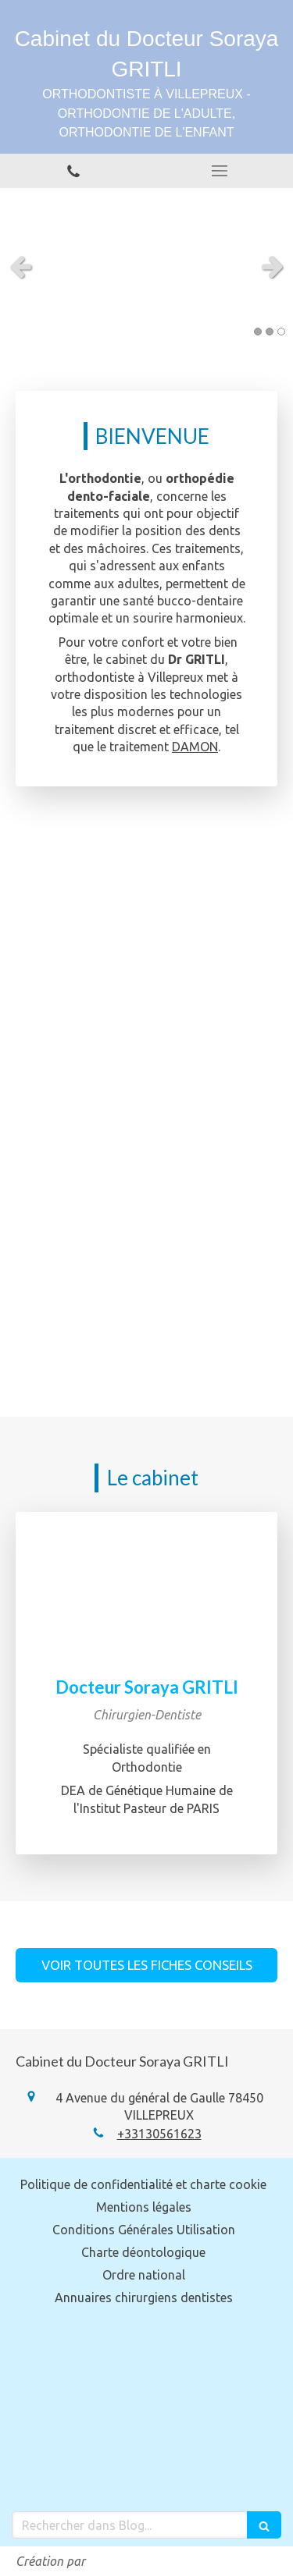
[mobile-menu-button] (220, 170)
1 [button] (258, 331)
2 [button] (269, 331)
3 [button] (281, 331)
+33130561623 (159, 2134)
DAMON (195, 747)
